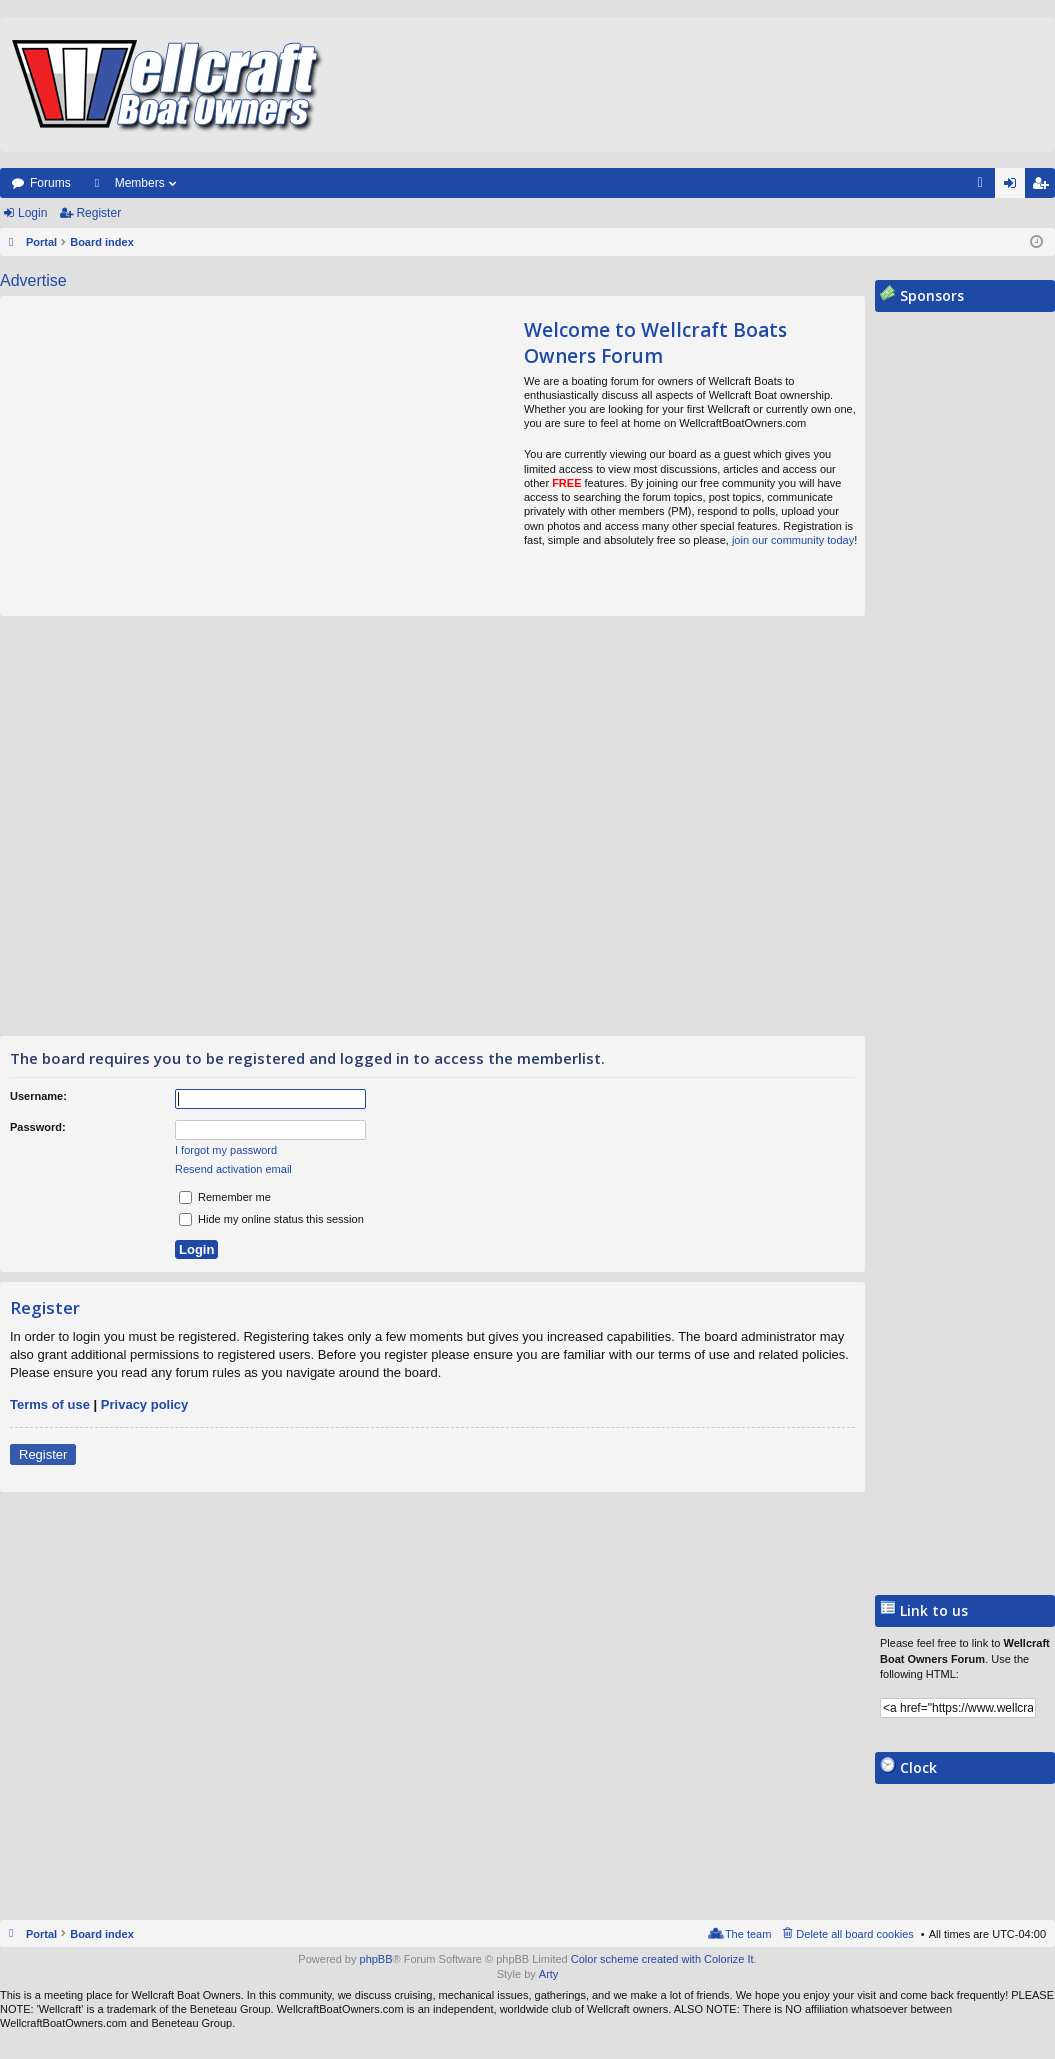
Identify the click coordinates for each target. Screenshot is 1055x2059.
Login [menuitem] (1014, 187)
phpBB (376, 1959)
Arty (549, 1974)
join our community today (793, 540)
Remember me (225, 1197)
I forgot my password (226, 1150)
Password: (38, 1127)
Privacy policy (144, 1404)
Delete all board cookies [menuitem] (854, 1934)
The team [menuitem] (748, 1934)
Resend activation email (233, 1169)
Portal (41, 242)
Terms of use (50, 1404)
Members (140, 183)
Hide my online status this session (271, 1219)
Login (32, 213)
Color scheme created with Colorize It (662, 1959)
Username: (38, 1096)
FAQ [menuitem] (986, 187)
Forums (50, 183)
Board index (102, 1934)
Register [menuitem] (1044, 187)
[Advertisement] (188, 456)
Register (98, 213)
